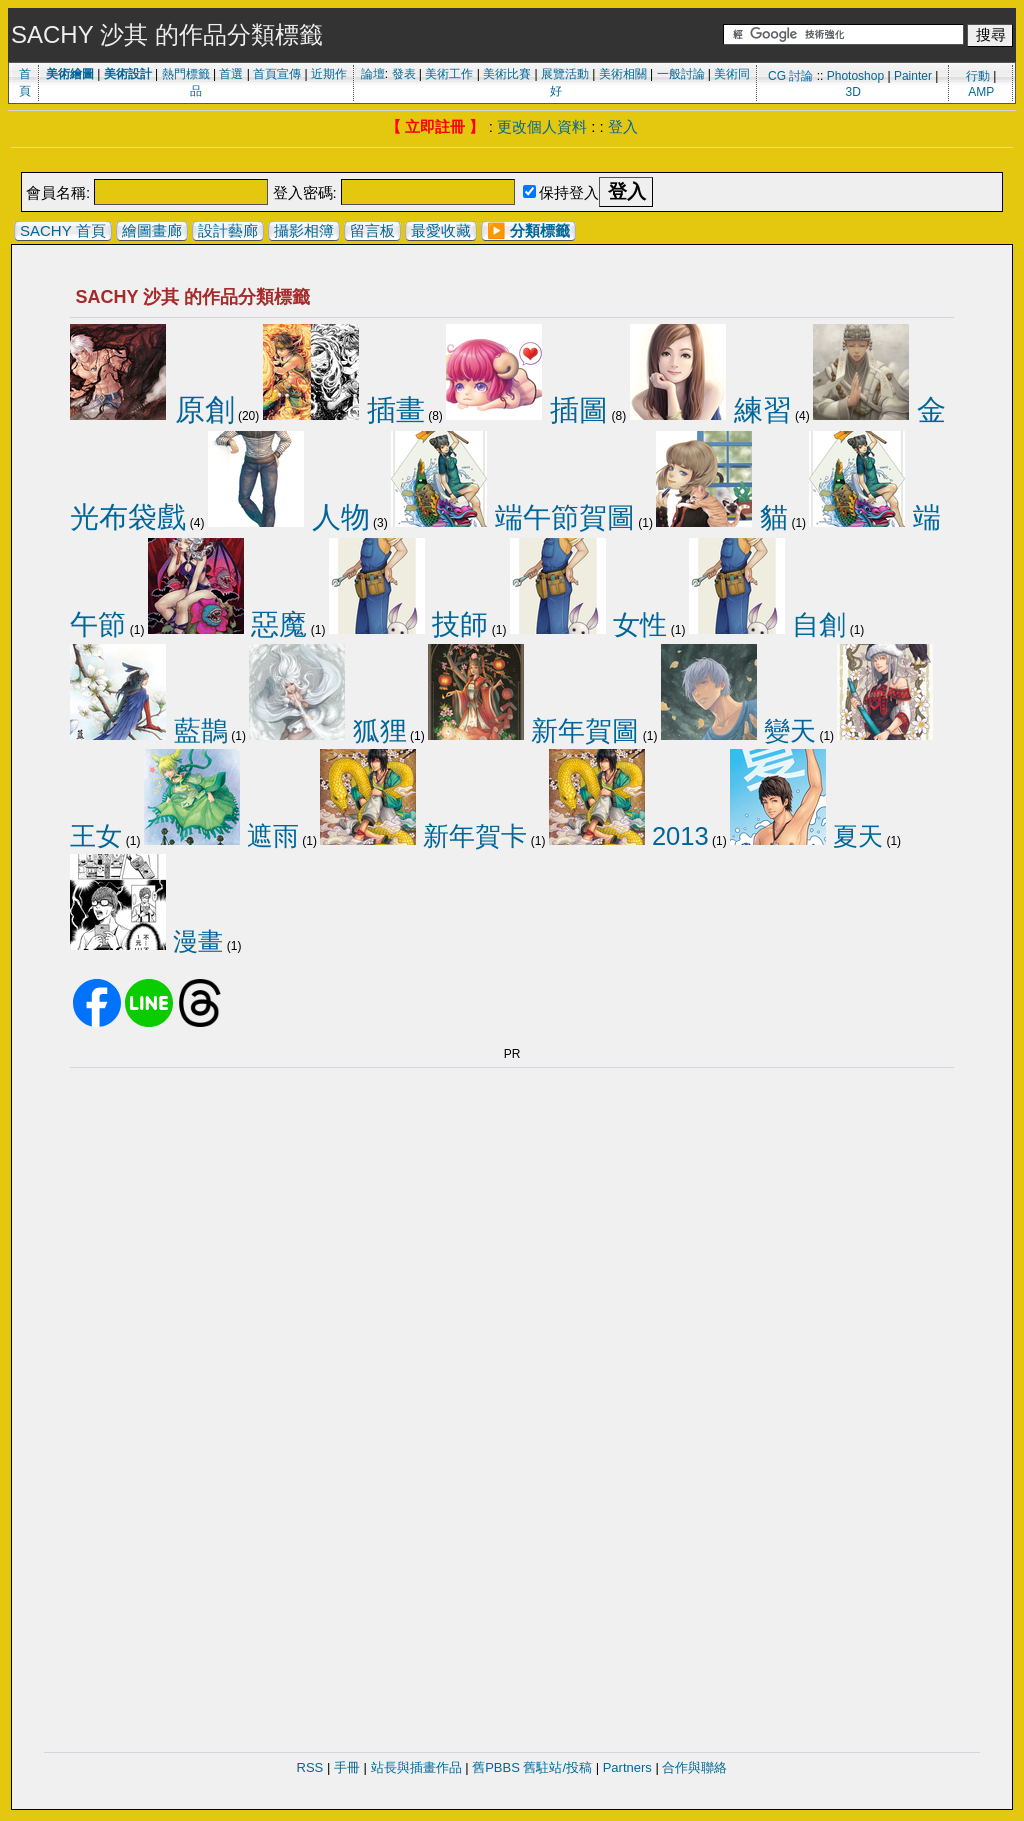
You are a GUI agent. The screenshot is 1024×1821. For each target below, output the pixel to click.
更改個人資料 (542, 126)
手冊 (347, 1767)
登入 (623, 126)
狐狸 (327, 731)
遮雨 (221, 836)
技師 (409, 624)
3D (853, 92)
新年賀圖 (533, 731)
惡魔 (228, 624)
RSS (310, 1767)
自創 (768, 624)
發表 (404, 74)
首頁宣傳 (277, 74)
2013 (629, 836)
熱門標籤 (186, 74)
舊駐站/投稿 (557, 1767)
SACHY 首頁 (63, 230)
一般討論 (681, 74)
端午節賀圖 (513, 517)
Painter (913, 76)
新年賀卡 (423, 836)
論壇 (373, 74)
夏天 (806, 836)
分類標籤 (540, 230)
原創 (152, 409)
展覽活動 (565, 74)
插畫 (344, 409)
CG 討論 (790, 76)
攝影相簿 (304, 230)
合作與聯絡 (694, 1767)
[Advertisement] (512, 161)
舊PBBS (496, 1767)
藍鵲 (149, 731)
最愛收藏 (441, 230)
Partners (627, 1767)
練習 (711, 410)
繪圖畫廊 (152, 230)
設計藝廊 (228, 230)
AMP (981, 92)
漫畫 (146, 941)
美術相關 (623, 74)
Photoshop (855, 76)
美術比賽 (507, 74)
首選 (231, 74)
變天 (738, 731)
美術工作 (449, 74)
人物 (289, 517)
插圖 (527, 410)
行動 (978, 76)
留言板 (372, 230)
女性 (589, 624)
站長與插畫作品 (416, 1767)
